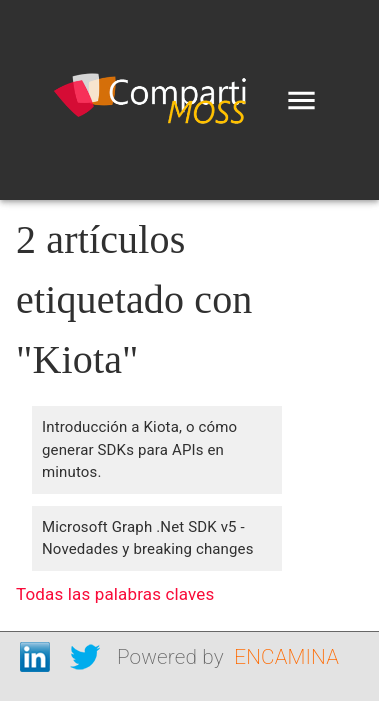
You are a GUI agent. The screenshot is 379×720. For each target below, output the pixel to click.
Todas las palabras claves (115, 594)
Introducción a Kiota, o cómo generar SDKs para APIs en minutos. (139, 449)
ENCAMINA (286, 657)
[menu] (301, 100)
